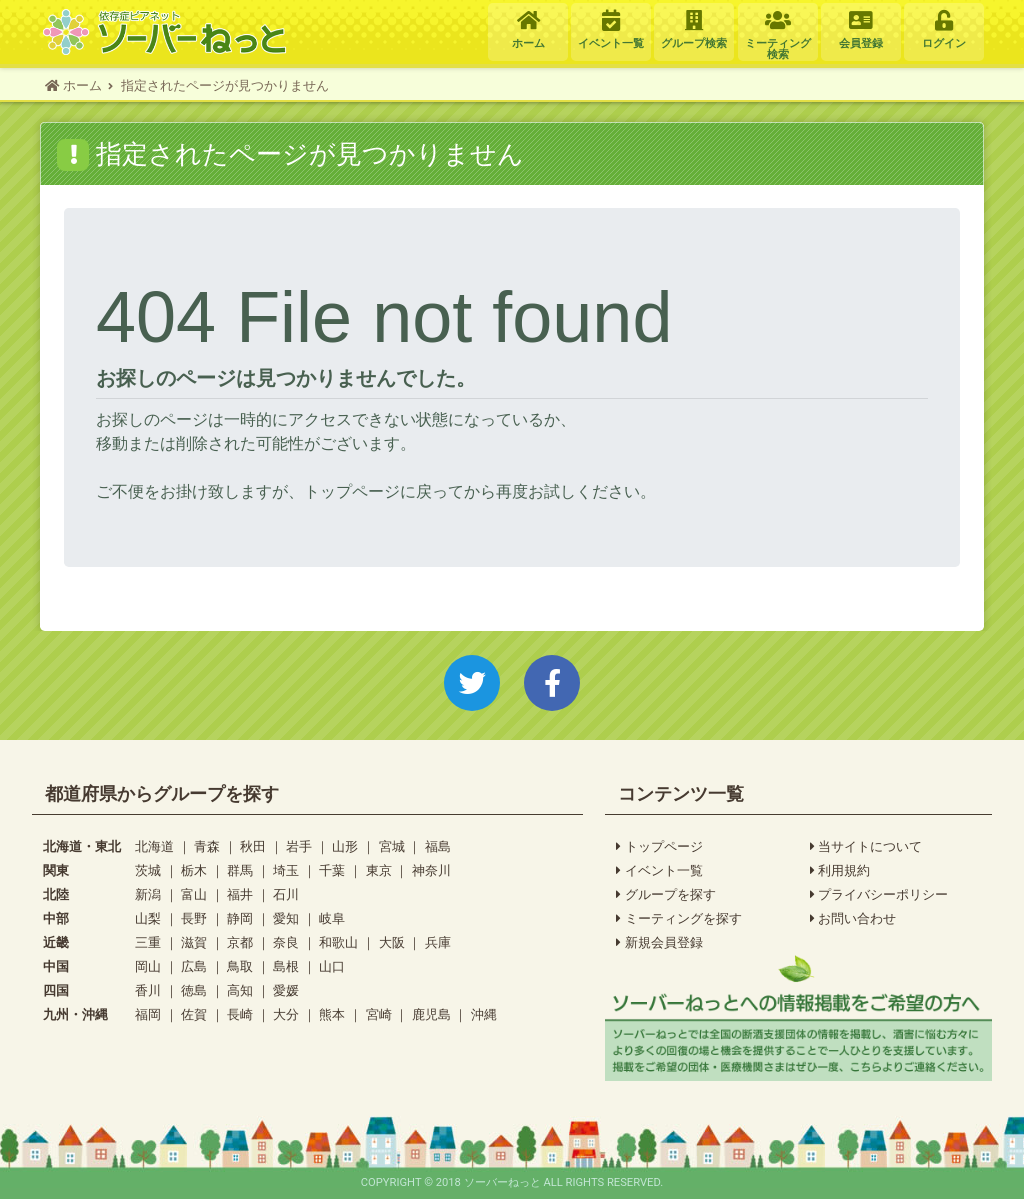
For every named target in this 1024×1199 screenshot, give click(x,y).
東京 (379, 870)
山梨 (148, 918)
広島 (194, 966)
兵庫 (438, 942)
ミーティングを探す (679, 919)
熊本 (332, 1014)
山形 (345, 846)
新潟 (148, 894)
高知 (240, 990)
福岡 (148, 1014)
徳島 (194, 990)
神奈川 (431, 870)
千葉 (332, 870)
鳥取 (240, 966)
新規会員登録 (659, 943)
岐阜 (332, 918)
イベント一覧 (659, 871)
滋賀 (194, 942)
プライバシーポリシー (879, 895)
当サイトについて (866, 847)
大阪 (392, 942)
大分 (286, 1014)
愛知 (286, 918)
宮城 (392, 846)
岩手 (299, 846)
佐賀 (194, 1014)
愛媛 (286, 990)
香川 (148, 990)
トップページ (659, 847)
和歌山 (338, 942)
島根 (286, 966)
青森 (207, 846)
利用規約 (840, 871)
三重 (148, 942)
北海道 (154, 846)
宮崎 (379, 1014)
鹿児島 (431, 1014)
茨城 (148, 870)
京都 (240, 942)
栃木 (194, 870)
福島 (438, 846)
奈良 (286, 942)
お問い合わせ (853, 919)
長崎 (240, 1014)
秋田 (253, 846)
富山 (194, 894)
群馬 (240, 870)
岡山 (148, 966)
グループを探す (666, 895)
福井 (240, 894)
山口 (332, 966)
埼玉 (286, 870)
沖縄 (484, 1014)
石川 (286, 894)
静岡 (240, 918)
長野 (194, 918)
